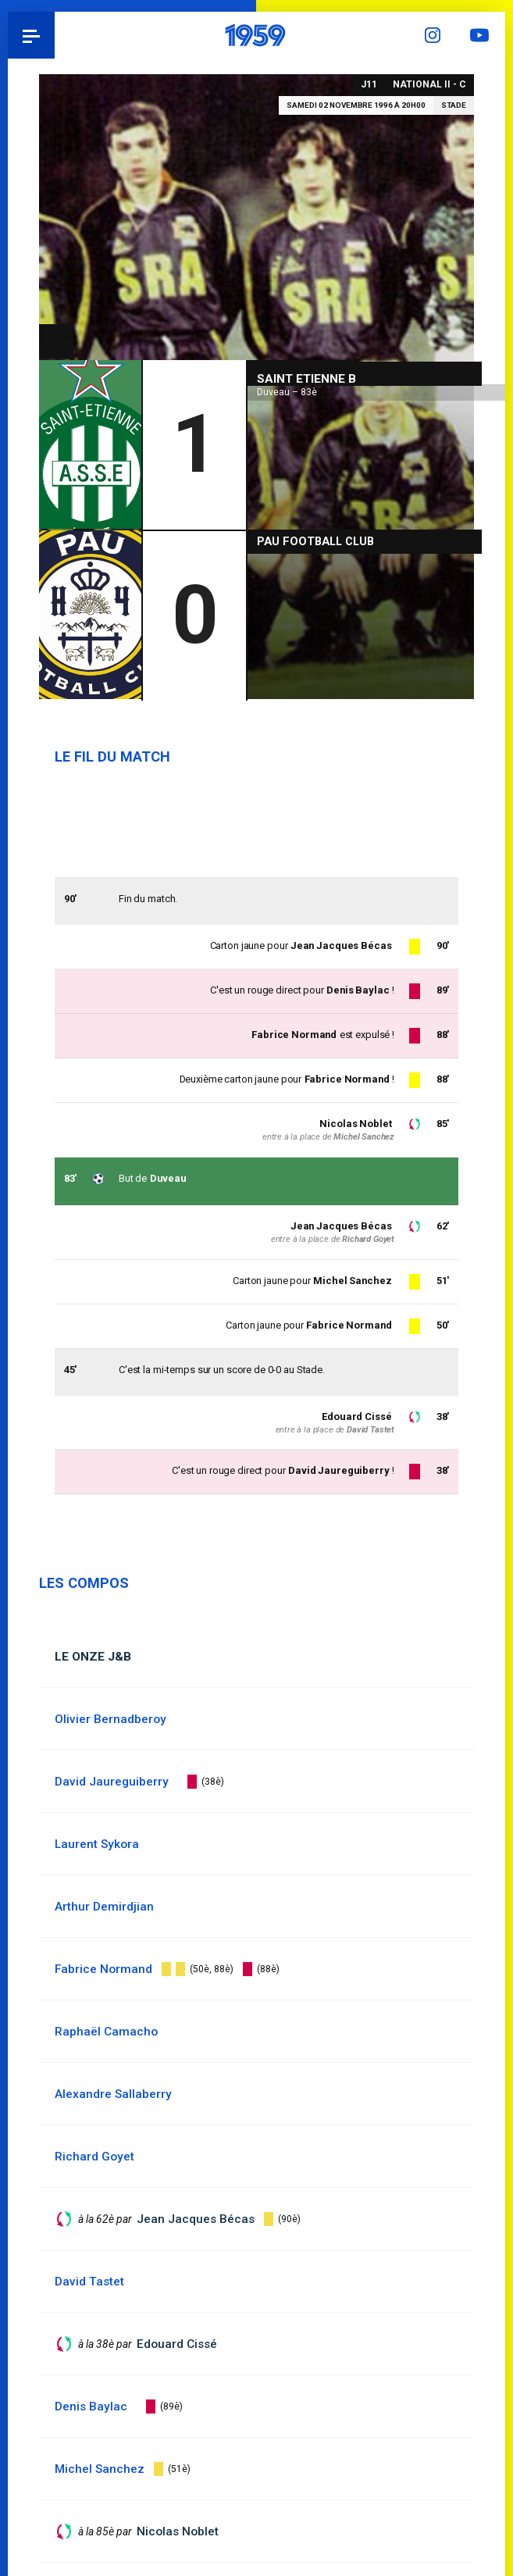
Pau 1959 (55, 35)
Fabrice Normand (348, 1325)
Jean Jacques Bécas (341, 1226)
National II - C (429, 84)
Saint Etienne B (306, 377)
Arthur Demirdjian (104, 1907)
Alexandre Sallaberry (113, 2094)
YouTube (481, 35)
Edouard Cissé (356, 1416)
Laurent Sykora (97, 1844)
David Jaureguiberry (339, 1471)
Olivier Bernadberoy (110, 1719)
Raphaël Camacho (106, 2032)
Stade (453, 105)
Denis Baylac (357, 990)
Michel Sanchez (351, 1280)
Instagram (434, 35)
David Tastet (370, 1430)
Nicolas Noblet (355, 1123)
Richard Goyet (368, 1239)
